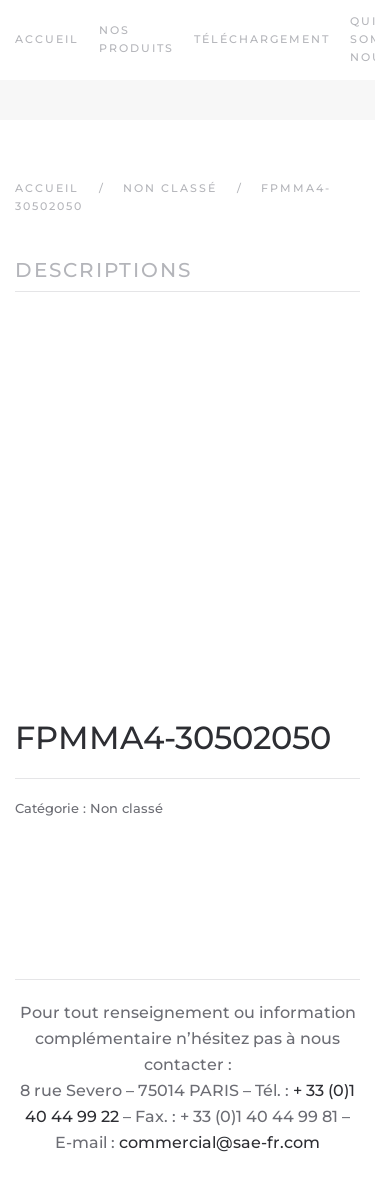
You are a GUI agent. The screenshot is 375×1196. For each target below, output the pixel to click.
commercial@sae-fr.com (219, 1142)
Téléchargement (262, 39)
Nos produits (136, 39)
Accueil (47, 39)
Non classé (126, 808)
